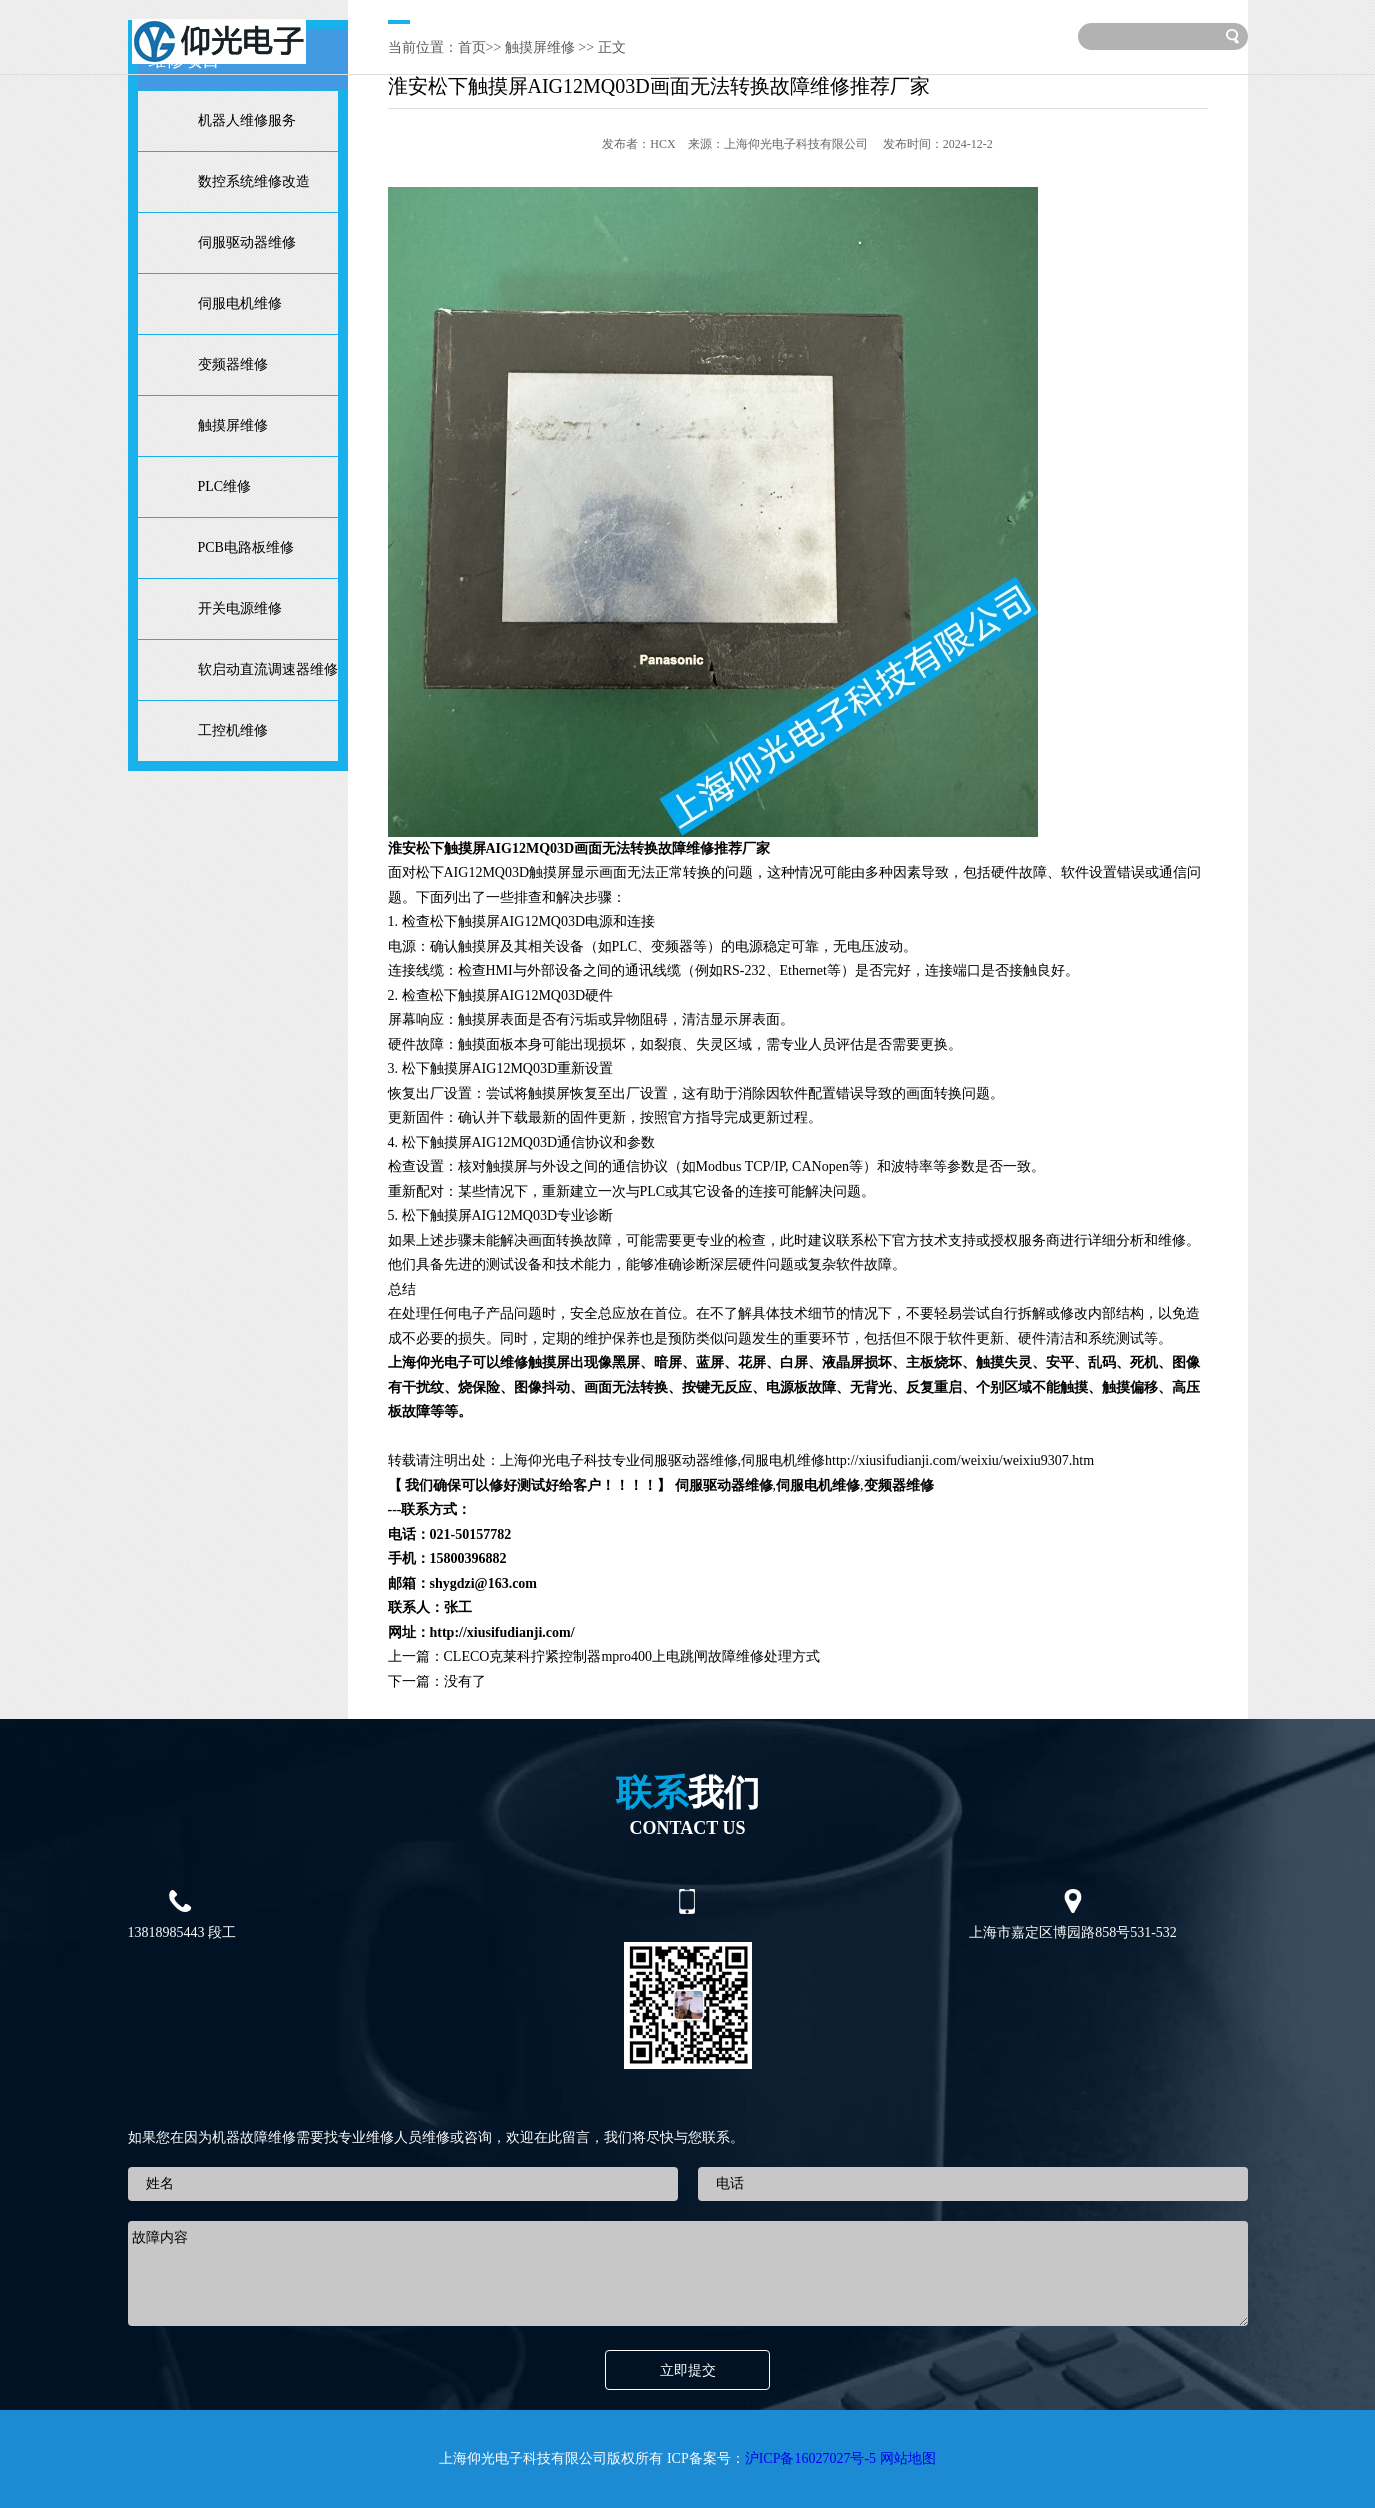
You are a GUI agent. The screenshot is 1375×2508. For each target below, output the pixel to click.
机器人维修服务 (247, 120)
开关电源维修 (240, 608)
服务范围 (856, 34)
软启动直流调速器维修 (268, 669)
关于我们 (486, 34)
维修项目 (579, 34)
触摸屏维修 (233, 425)
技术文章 (764, 34)
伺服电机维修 (240, 303)
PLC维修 (225, 486)
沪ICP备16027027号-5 (810, 2458)
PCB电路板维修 (246, 547)
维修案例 (671, 34)
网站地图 (908, 2458)
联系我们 (949, 34)
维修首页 (394, 34)
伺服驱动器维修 (247, 242)
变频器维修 (233, 364)
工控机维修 (233, 730)
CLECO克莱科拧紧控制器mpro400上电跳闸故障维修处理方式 (632, 1656)
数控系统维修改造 (254, 181)
